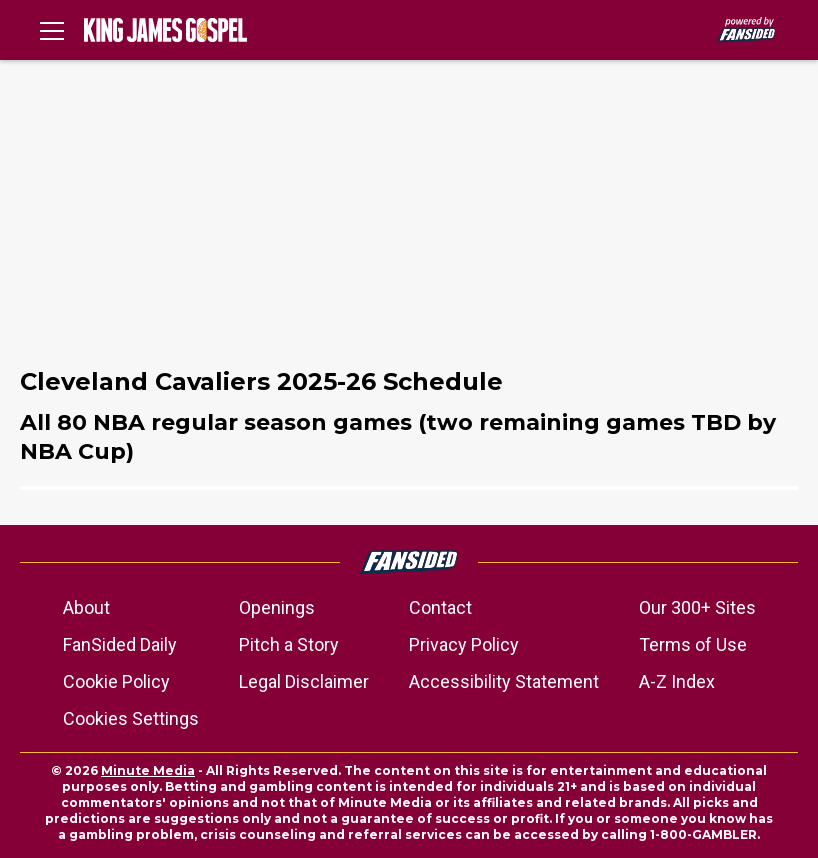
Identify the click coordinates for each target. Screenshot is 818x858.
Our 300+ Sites (697, 607)
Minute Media (148, 770)
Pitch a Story (289, 644)
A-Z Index (677, 681)
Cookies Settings (131, 718)
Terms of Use (693, 644)
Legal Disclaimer (304, 681)
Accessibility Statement (504, 681)
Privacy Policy (464, 644)
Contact (440, 607)
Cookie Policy (116, 681)
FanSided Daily (120, 644)
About (86, 607)
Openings (277, 607)
